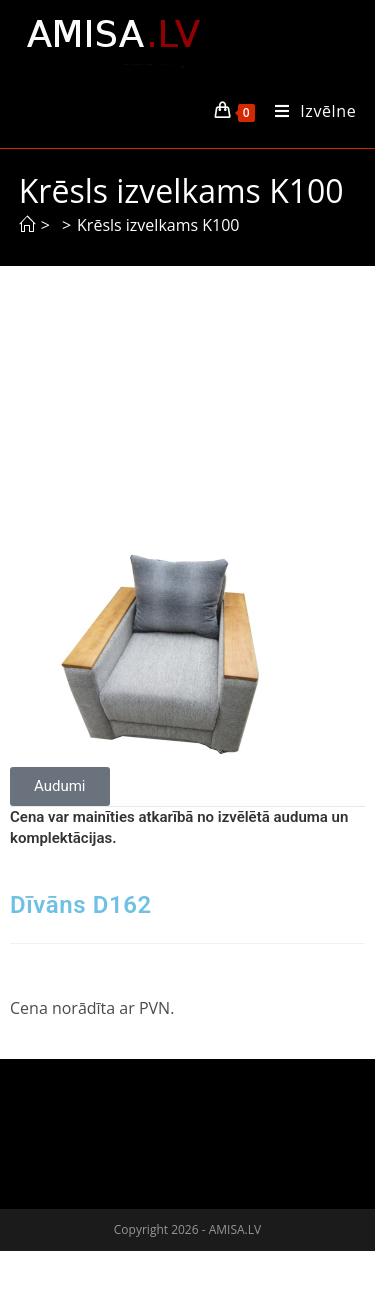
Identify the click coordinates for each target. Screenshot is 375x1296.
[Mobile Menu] (308, 111)
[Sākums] (27, 225)
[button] (60, 786)
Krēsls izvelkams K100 (158, 225)
